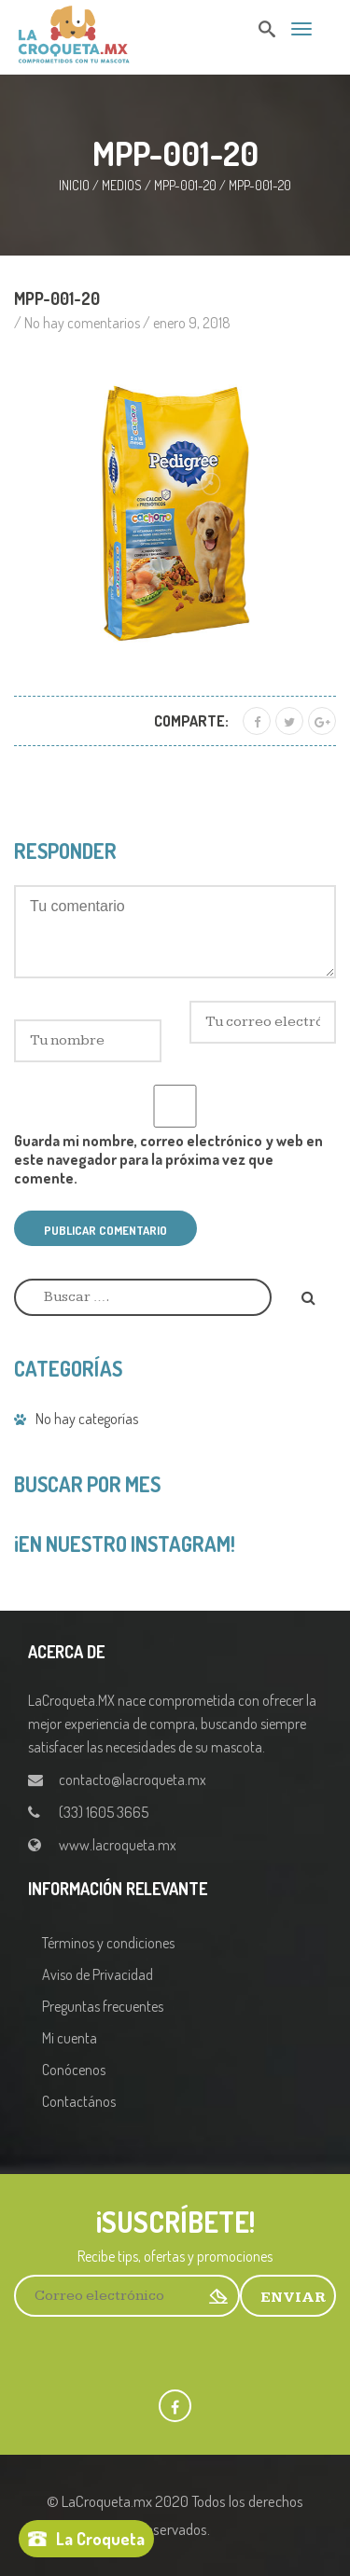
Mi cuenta (69, 2038)
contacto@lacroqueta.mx (132, 1779)
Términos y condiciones (108, 1942)
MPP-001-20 (185, 185)
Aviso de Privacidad (97, 1974)
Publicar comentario (105, 1230)
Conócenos (73, 2069)
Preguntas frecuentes (102, 2006)
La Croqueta (100, 2538)
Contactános (79, 2101)
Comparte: (191, 721)
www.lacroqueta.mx (117, 1844)
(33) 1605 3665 (103, 1812)
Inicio (74, 185)
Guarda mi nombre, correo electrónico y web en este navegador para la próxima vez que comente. (168, 1159)
